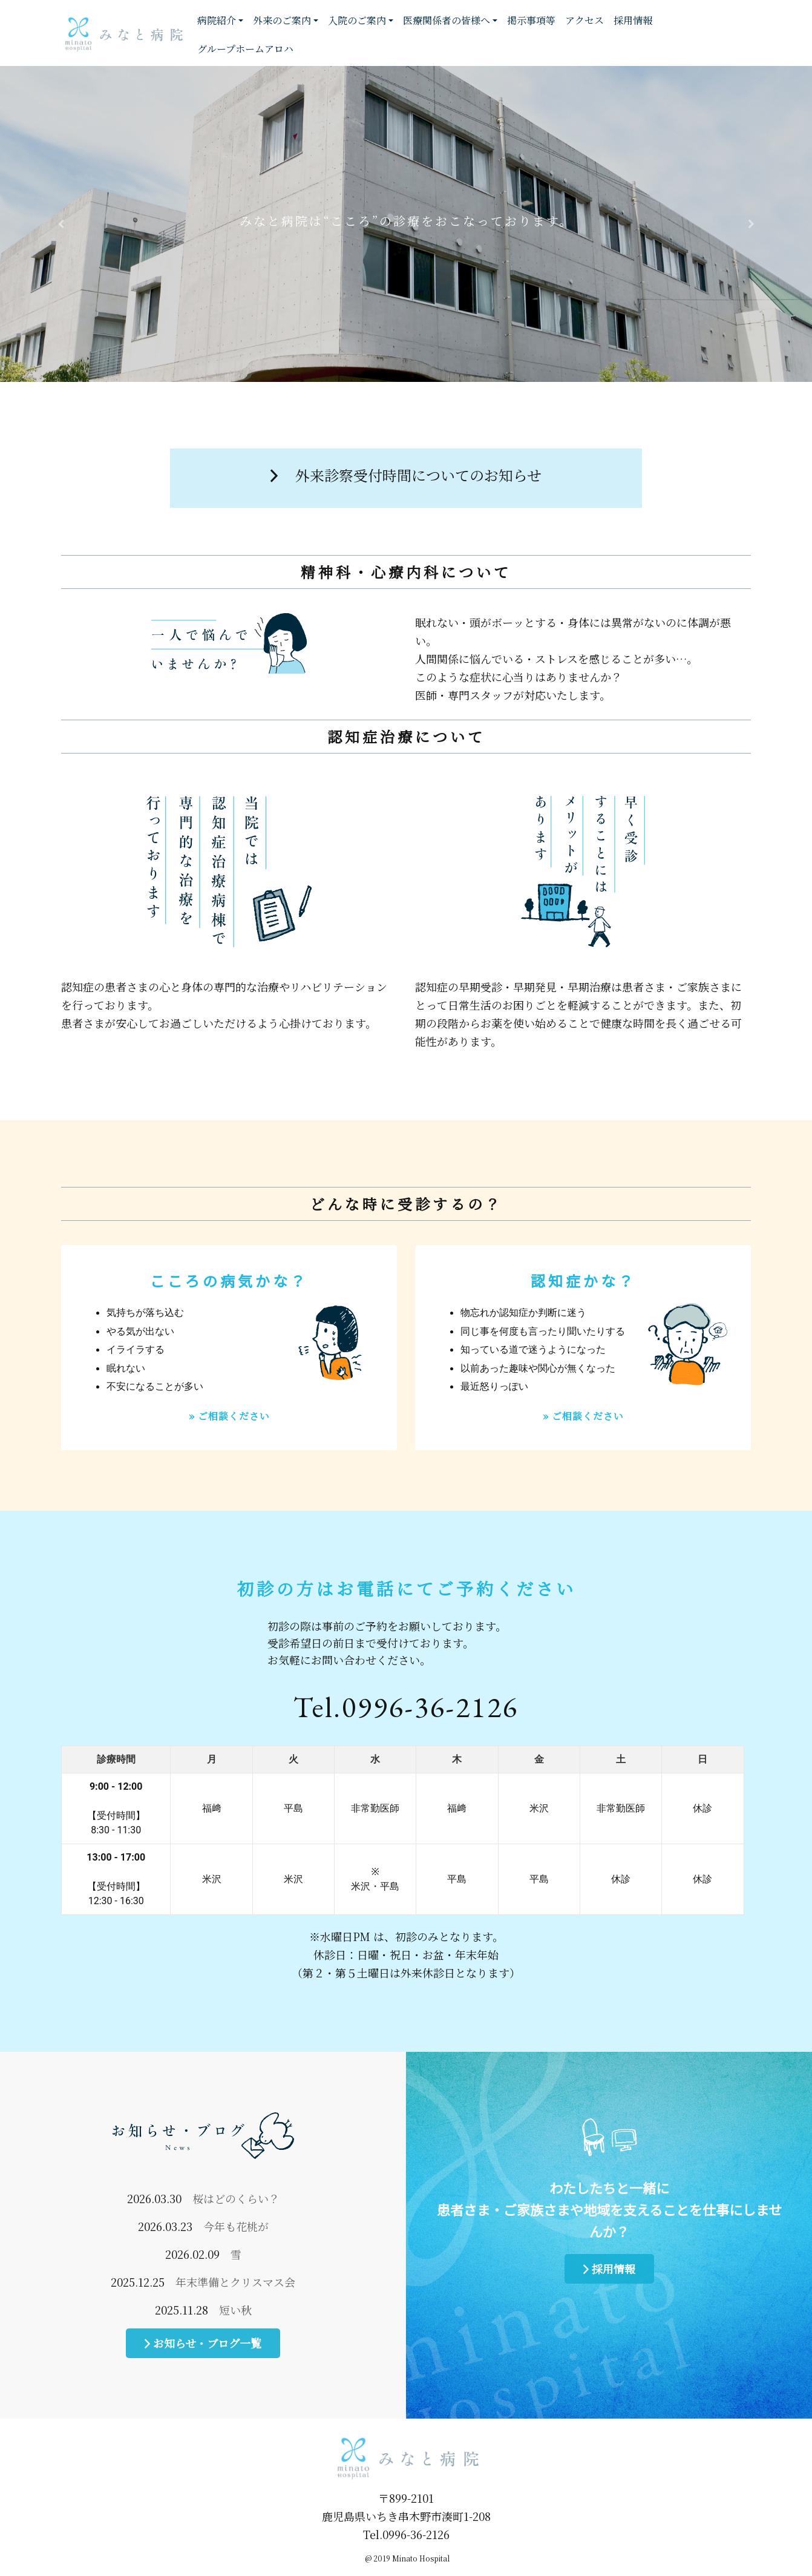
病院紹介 (216, 20)
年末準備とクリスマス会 (235, 2282)
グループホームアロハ (245, 49)
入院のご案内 (357, 20)
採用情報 (633, 20)
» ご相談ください (229, 1416)
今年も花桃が (236, 2226)
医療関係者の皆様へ (446, 20)
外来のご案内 (282, 20)
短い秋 (235, 2310)
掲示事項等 (531, 20)
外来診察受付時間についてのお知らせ (406, 474)
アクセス (584, 20)
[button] (61, 224)
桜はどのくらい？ (236, 2198)
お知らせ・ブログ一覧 (203, 2343)
